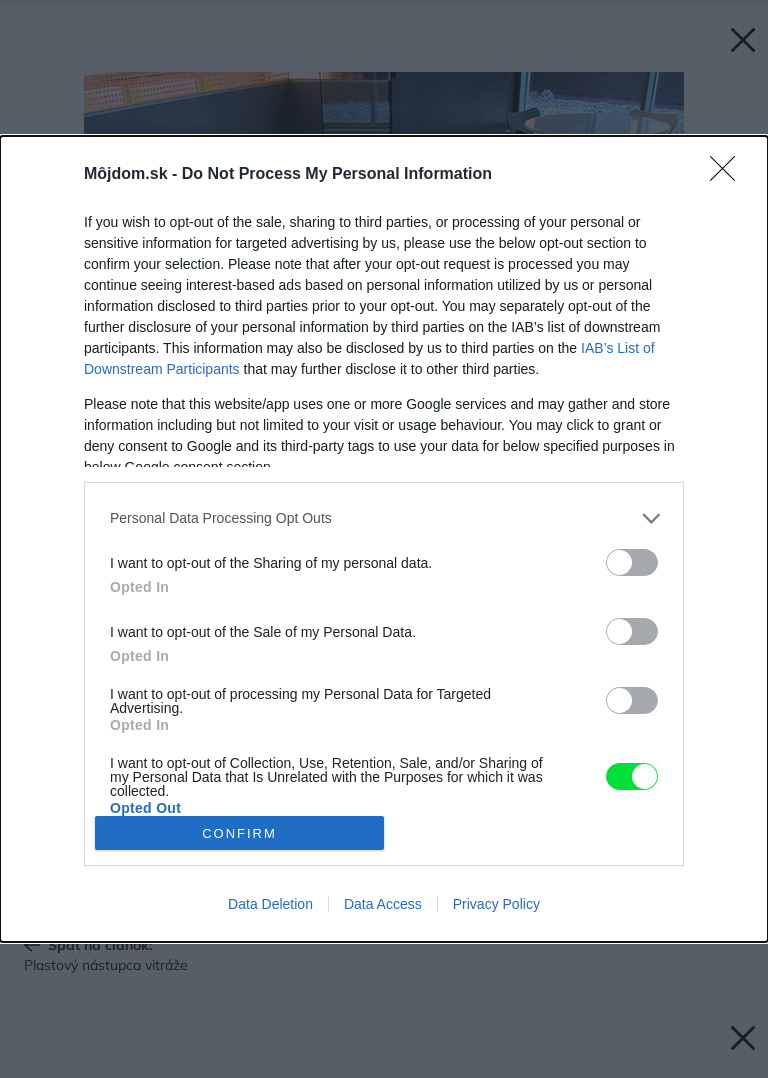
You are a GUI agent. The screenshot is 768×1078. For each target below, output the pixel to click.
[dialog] (384, 539)
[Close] (729, 175)
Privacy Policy (496, 904)
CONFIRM (239, 833)
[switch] (632, 562)
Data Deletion (270, 904)
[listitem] (384, 518)
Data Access (383, 904)
